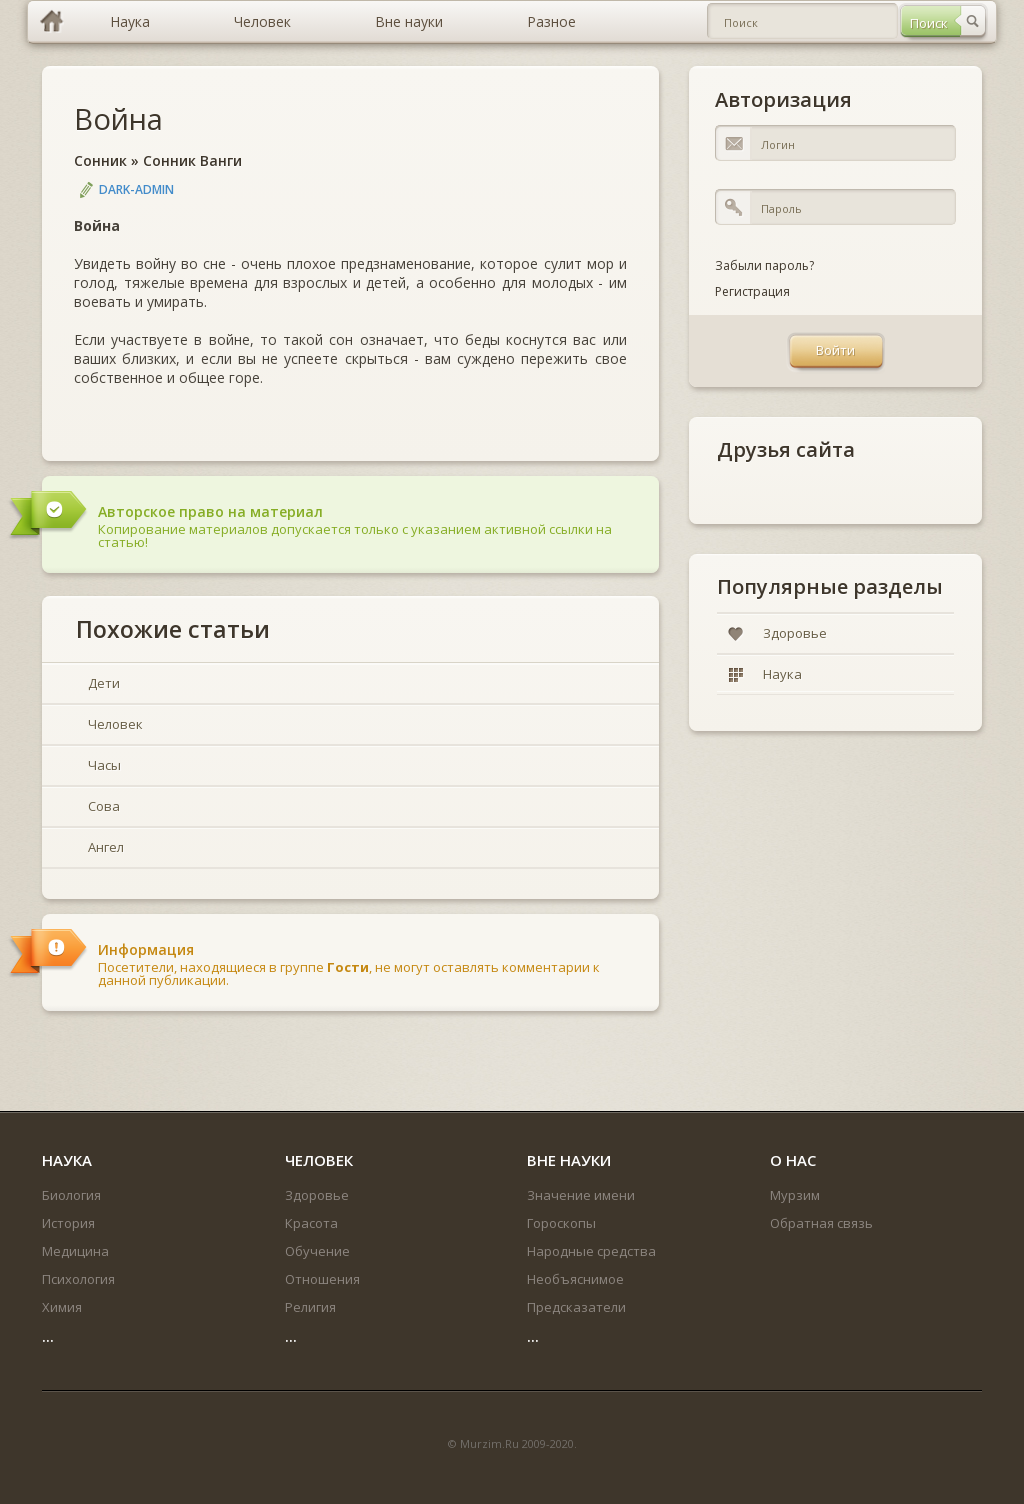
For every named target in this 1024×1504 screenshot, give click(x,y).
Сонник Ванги (192, 160)
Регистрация (752, 291)
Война (118, 118)
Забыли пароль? (764, 265)
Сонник (100, 160)
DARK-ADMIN (136, 189)
